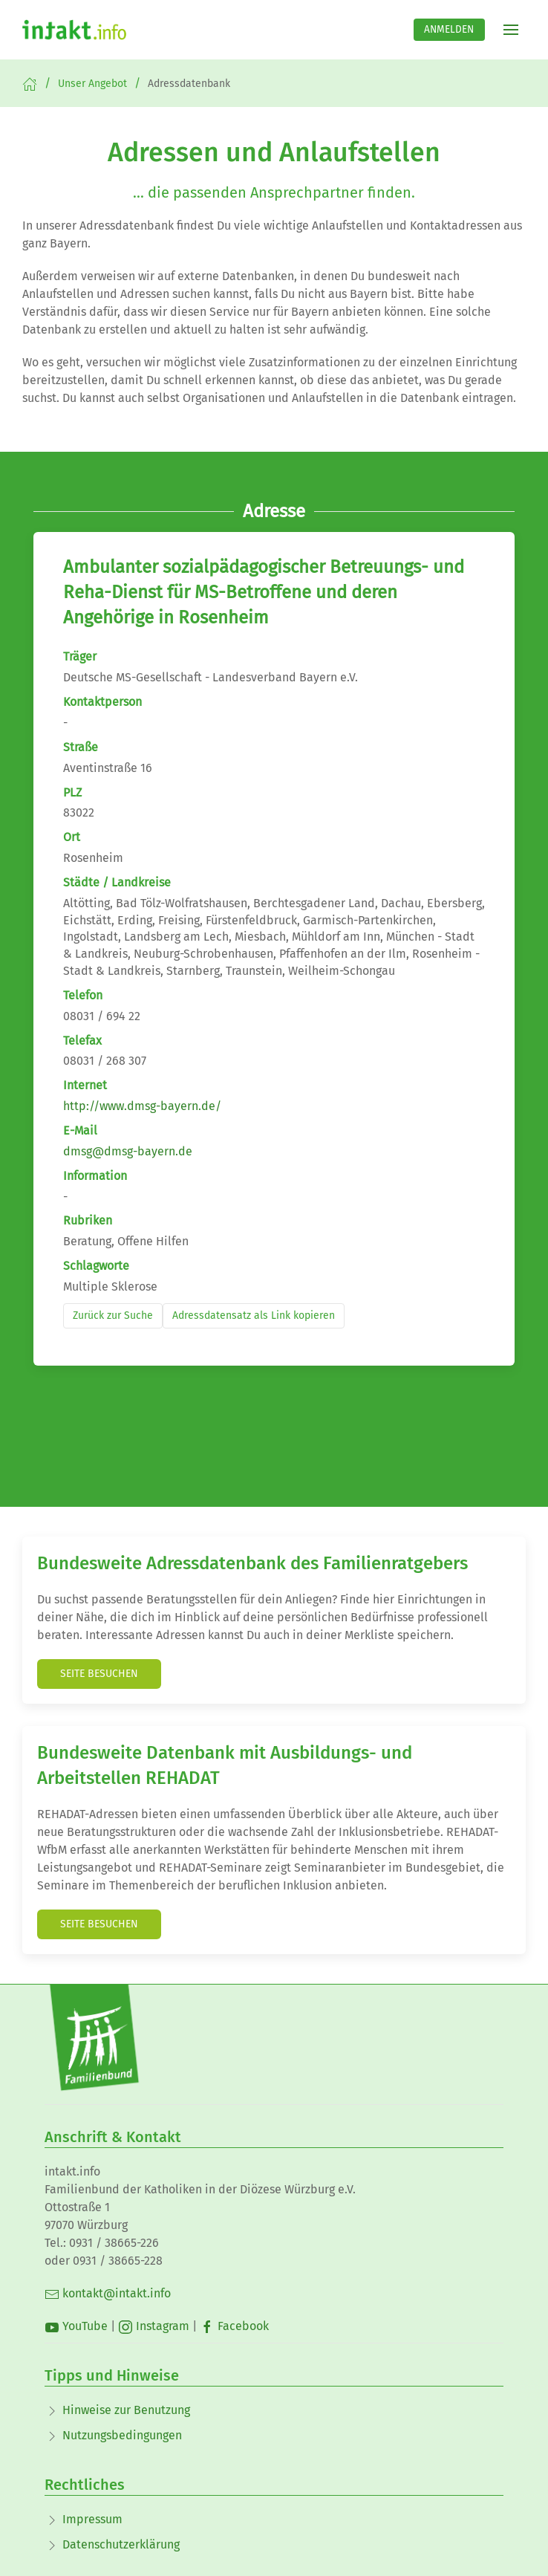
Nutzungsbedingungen (122, 2435)
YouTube (76, 2326)
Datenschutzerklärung (121, 2544)
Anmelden (449, 29)
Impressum (92, 2519)
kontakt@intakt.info (108, 2293)
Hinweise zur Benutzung (126, 2410)
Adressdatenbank (189, 83)
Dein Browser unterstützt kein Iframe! (274, 988)
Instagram (153, 2326)
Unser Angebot (92, 83)
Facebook (234, 2326)
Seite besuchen (99, 1673)
